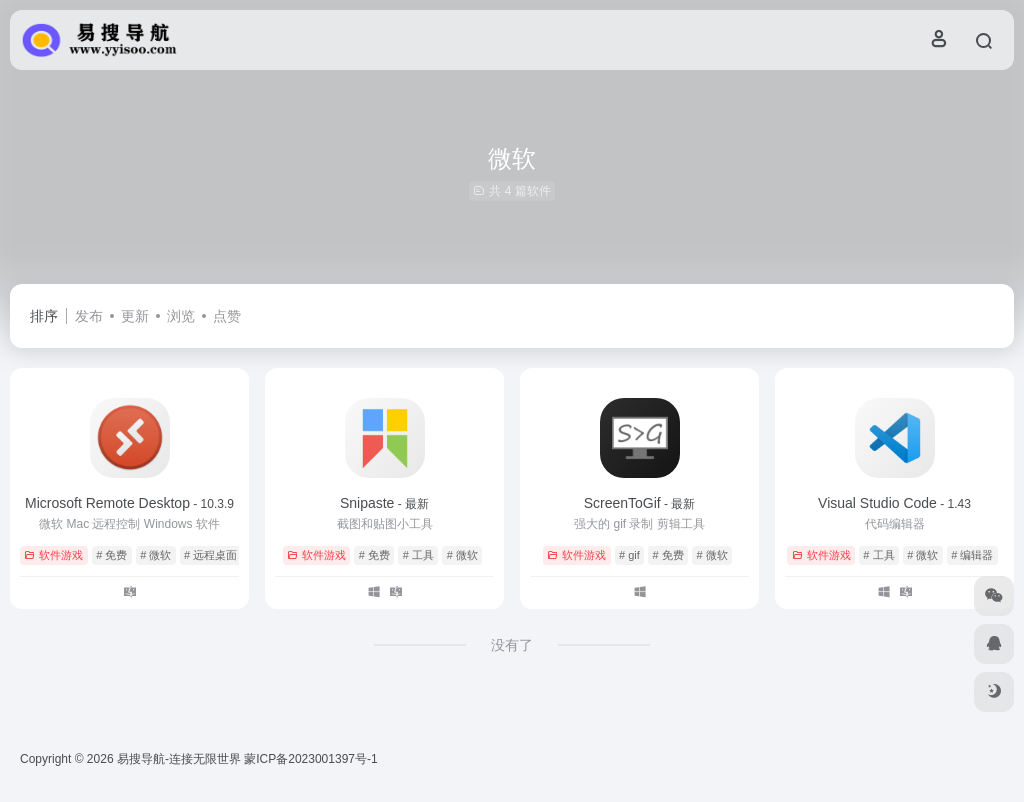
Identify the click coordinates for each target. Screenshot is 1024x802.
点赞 (227, 316)
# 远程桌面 (210, 555)
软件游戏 (53, 555)
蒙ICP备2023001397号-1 (310, 759)
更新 (135, 316)
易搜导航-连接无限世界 (179, 759)
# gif (629, 555)
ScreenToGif (640, 503)
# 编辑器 (972, 555)
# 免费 (111, 555)
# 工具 (418, 555)
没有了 (512, 645)
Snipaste (384, 503)
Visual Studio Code (894, 503)
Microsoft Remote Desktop (129, 503)
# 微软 (155, 555)
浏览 (181, 316)
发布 (89, 316)
